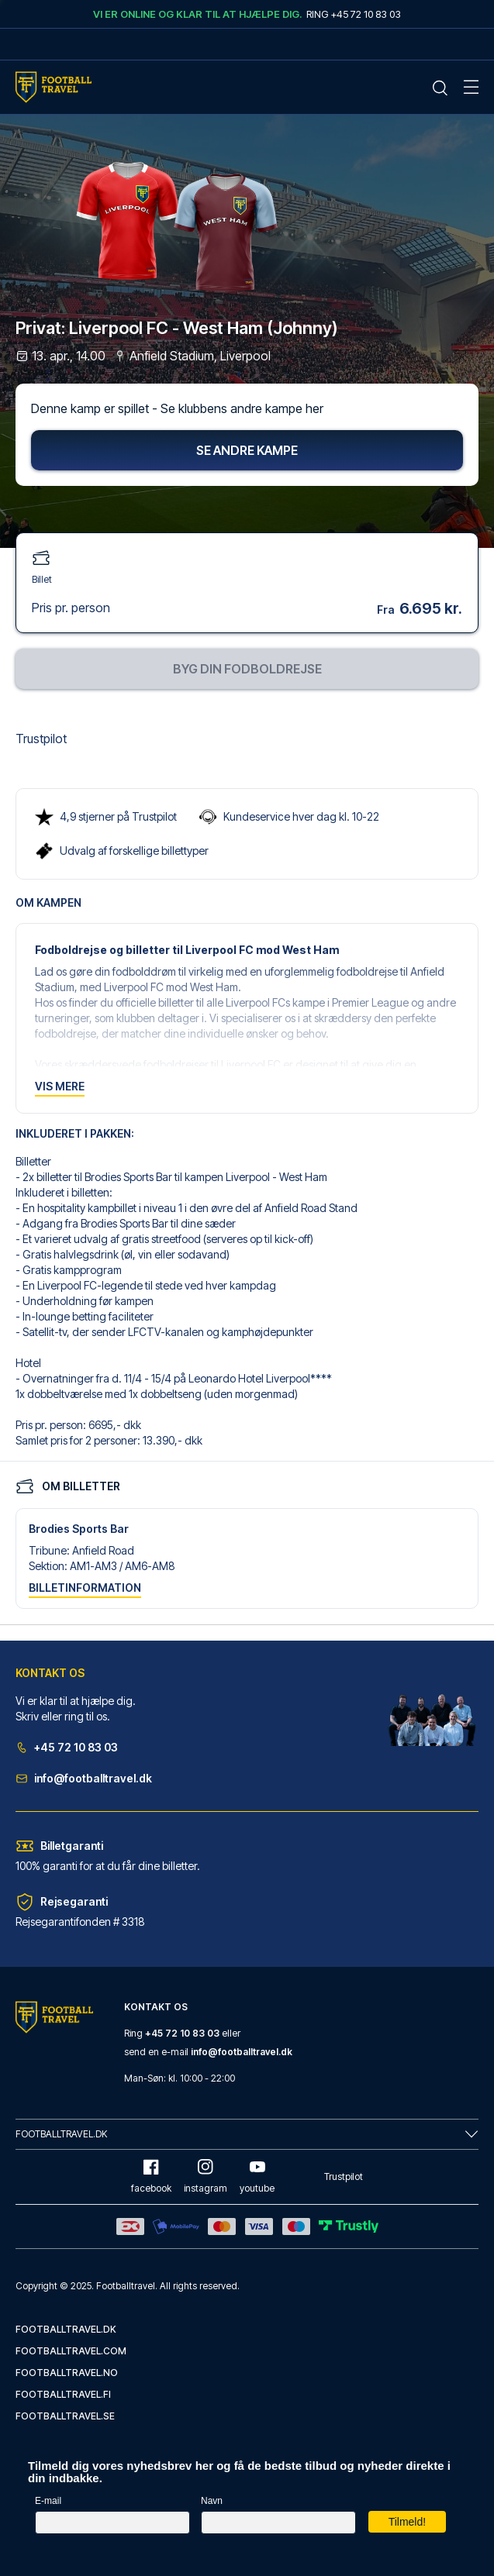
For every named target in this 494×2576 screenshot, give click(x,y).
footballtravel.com (71, 2351)
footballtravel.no (67, 2372)
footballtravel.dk (66, 2329)
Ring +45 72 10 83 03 (353, 14)
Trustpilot (41, 738)
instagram (205, 2176)
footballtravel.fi (63, 2394)
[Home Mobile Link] (54, 87)
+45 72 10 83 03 (67, 1747)
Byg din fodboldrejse (247, 669)
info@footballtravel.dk (84, 1778)
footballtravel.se (65, 2416)
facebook (151, 2176)
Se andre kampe (247, 450)
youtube (257, 2176)
